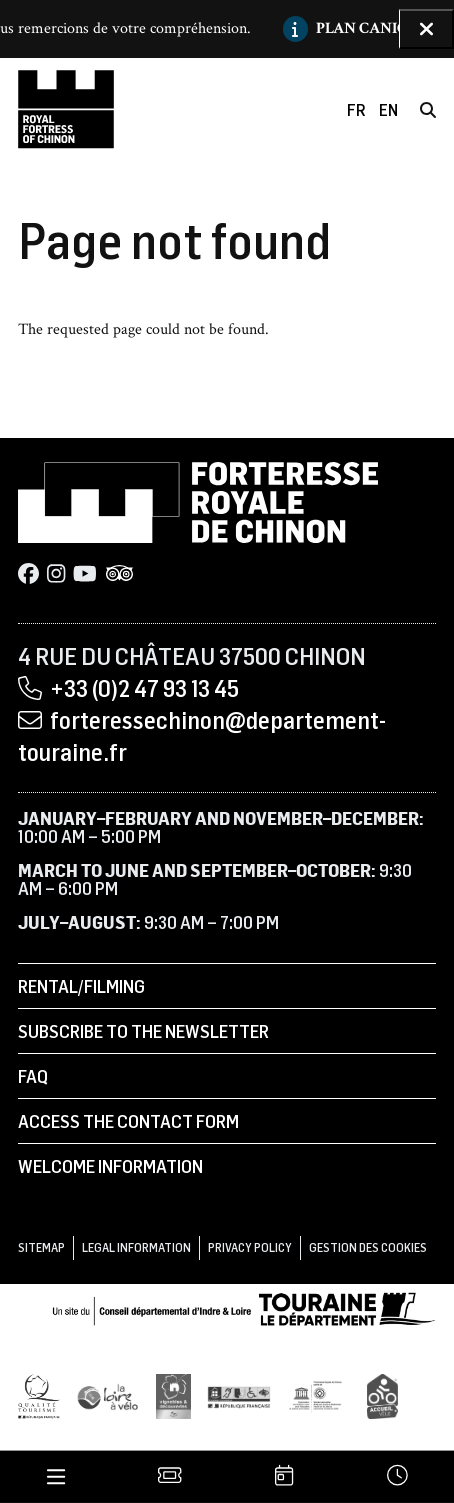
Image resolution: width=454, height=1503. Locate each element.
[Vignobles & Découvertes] (173, 1395)
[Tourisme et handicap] (239, 1396)
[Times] (397, 1477)
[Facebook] (28, 574)
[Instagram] (56, 574)
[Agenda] (284, 1477)
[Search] (428, 110)
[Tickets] (170, 1477)
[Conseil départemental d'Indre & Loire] (244, 1307)
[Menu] (56, 1477)
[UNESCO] (319, 1395)
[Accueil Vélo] (382, 1395)
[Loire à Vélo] (108, 1395)
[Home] (66, 109)
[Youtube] (85, 574)
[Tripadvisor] (119, 574)
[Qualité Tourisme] (39, 1395)
